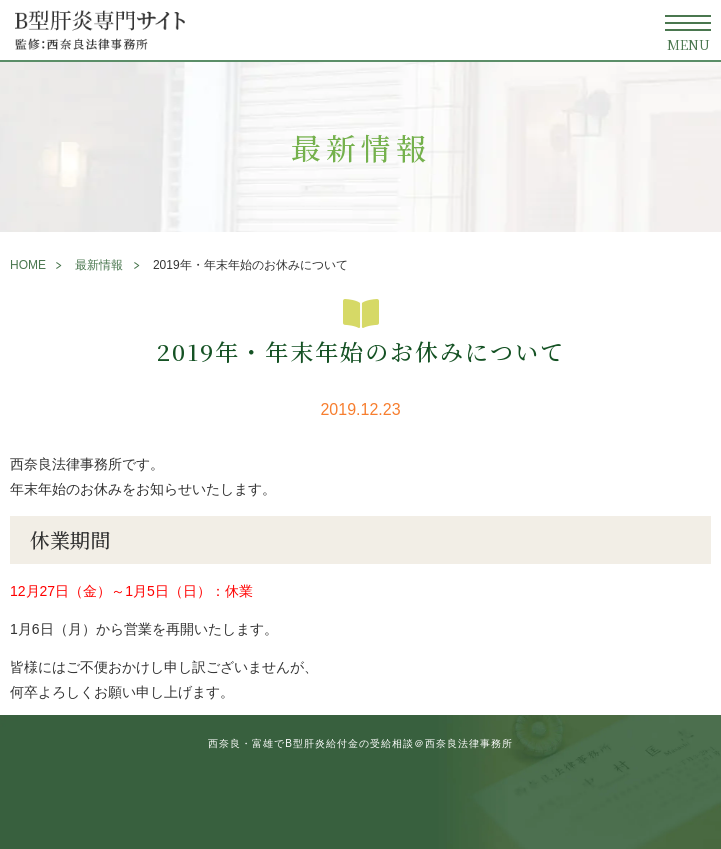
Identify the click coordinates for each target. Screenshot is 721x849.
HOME (28, 265)
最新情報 (99, 265)
